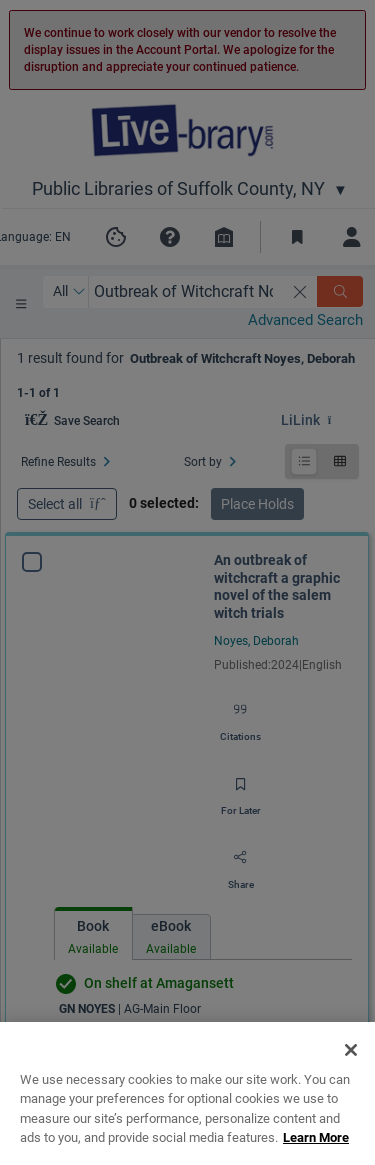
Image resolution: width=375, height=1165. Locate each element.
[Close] (351, 1083)
